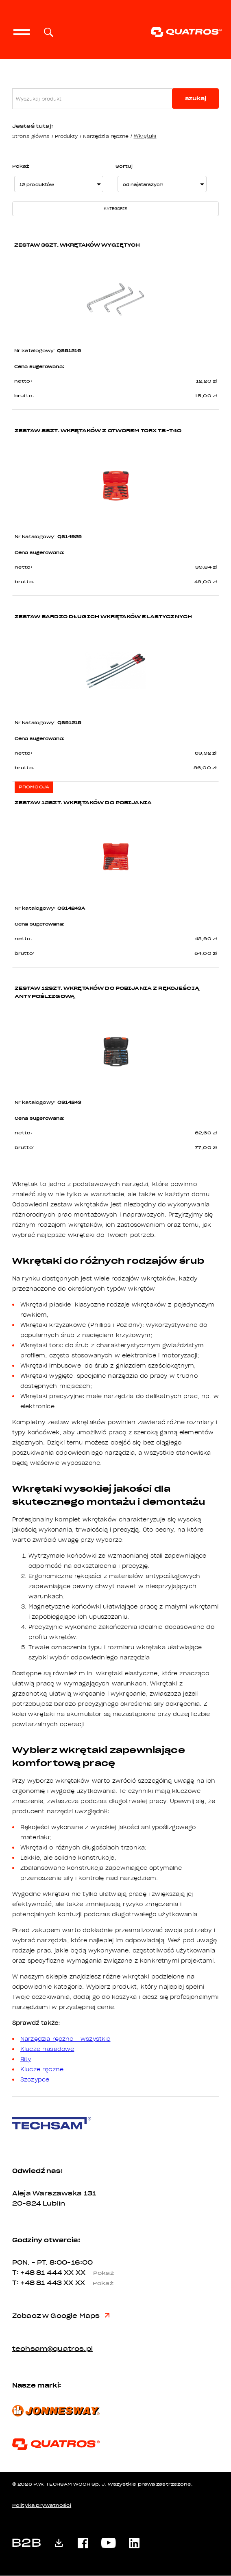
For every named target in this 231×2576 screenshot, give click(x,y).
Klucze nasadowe (47, 2049)
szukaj (195, 98)
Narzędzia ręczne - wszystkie (65, 2039)
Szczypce (34, 2080)
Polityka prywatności (41, 2505)
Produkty (66, 136)
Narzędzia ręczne (106, 136)
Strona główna (31, 136)
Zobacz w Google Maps (60, 2316)
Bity (25, 2059)
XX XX (92, 2273)
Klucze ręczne (41, 2069)
